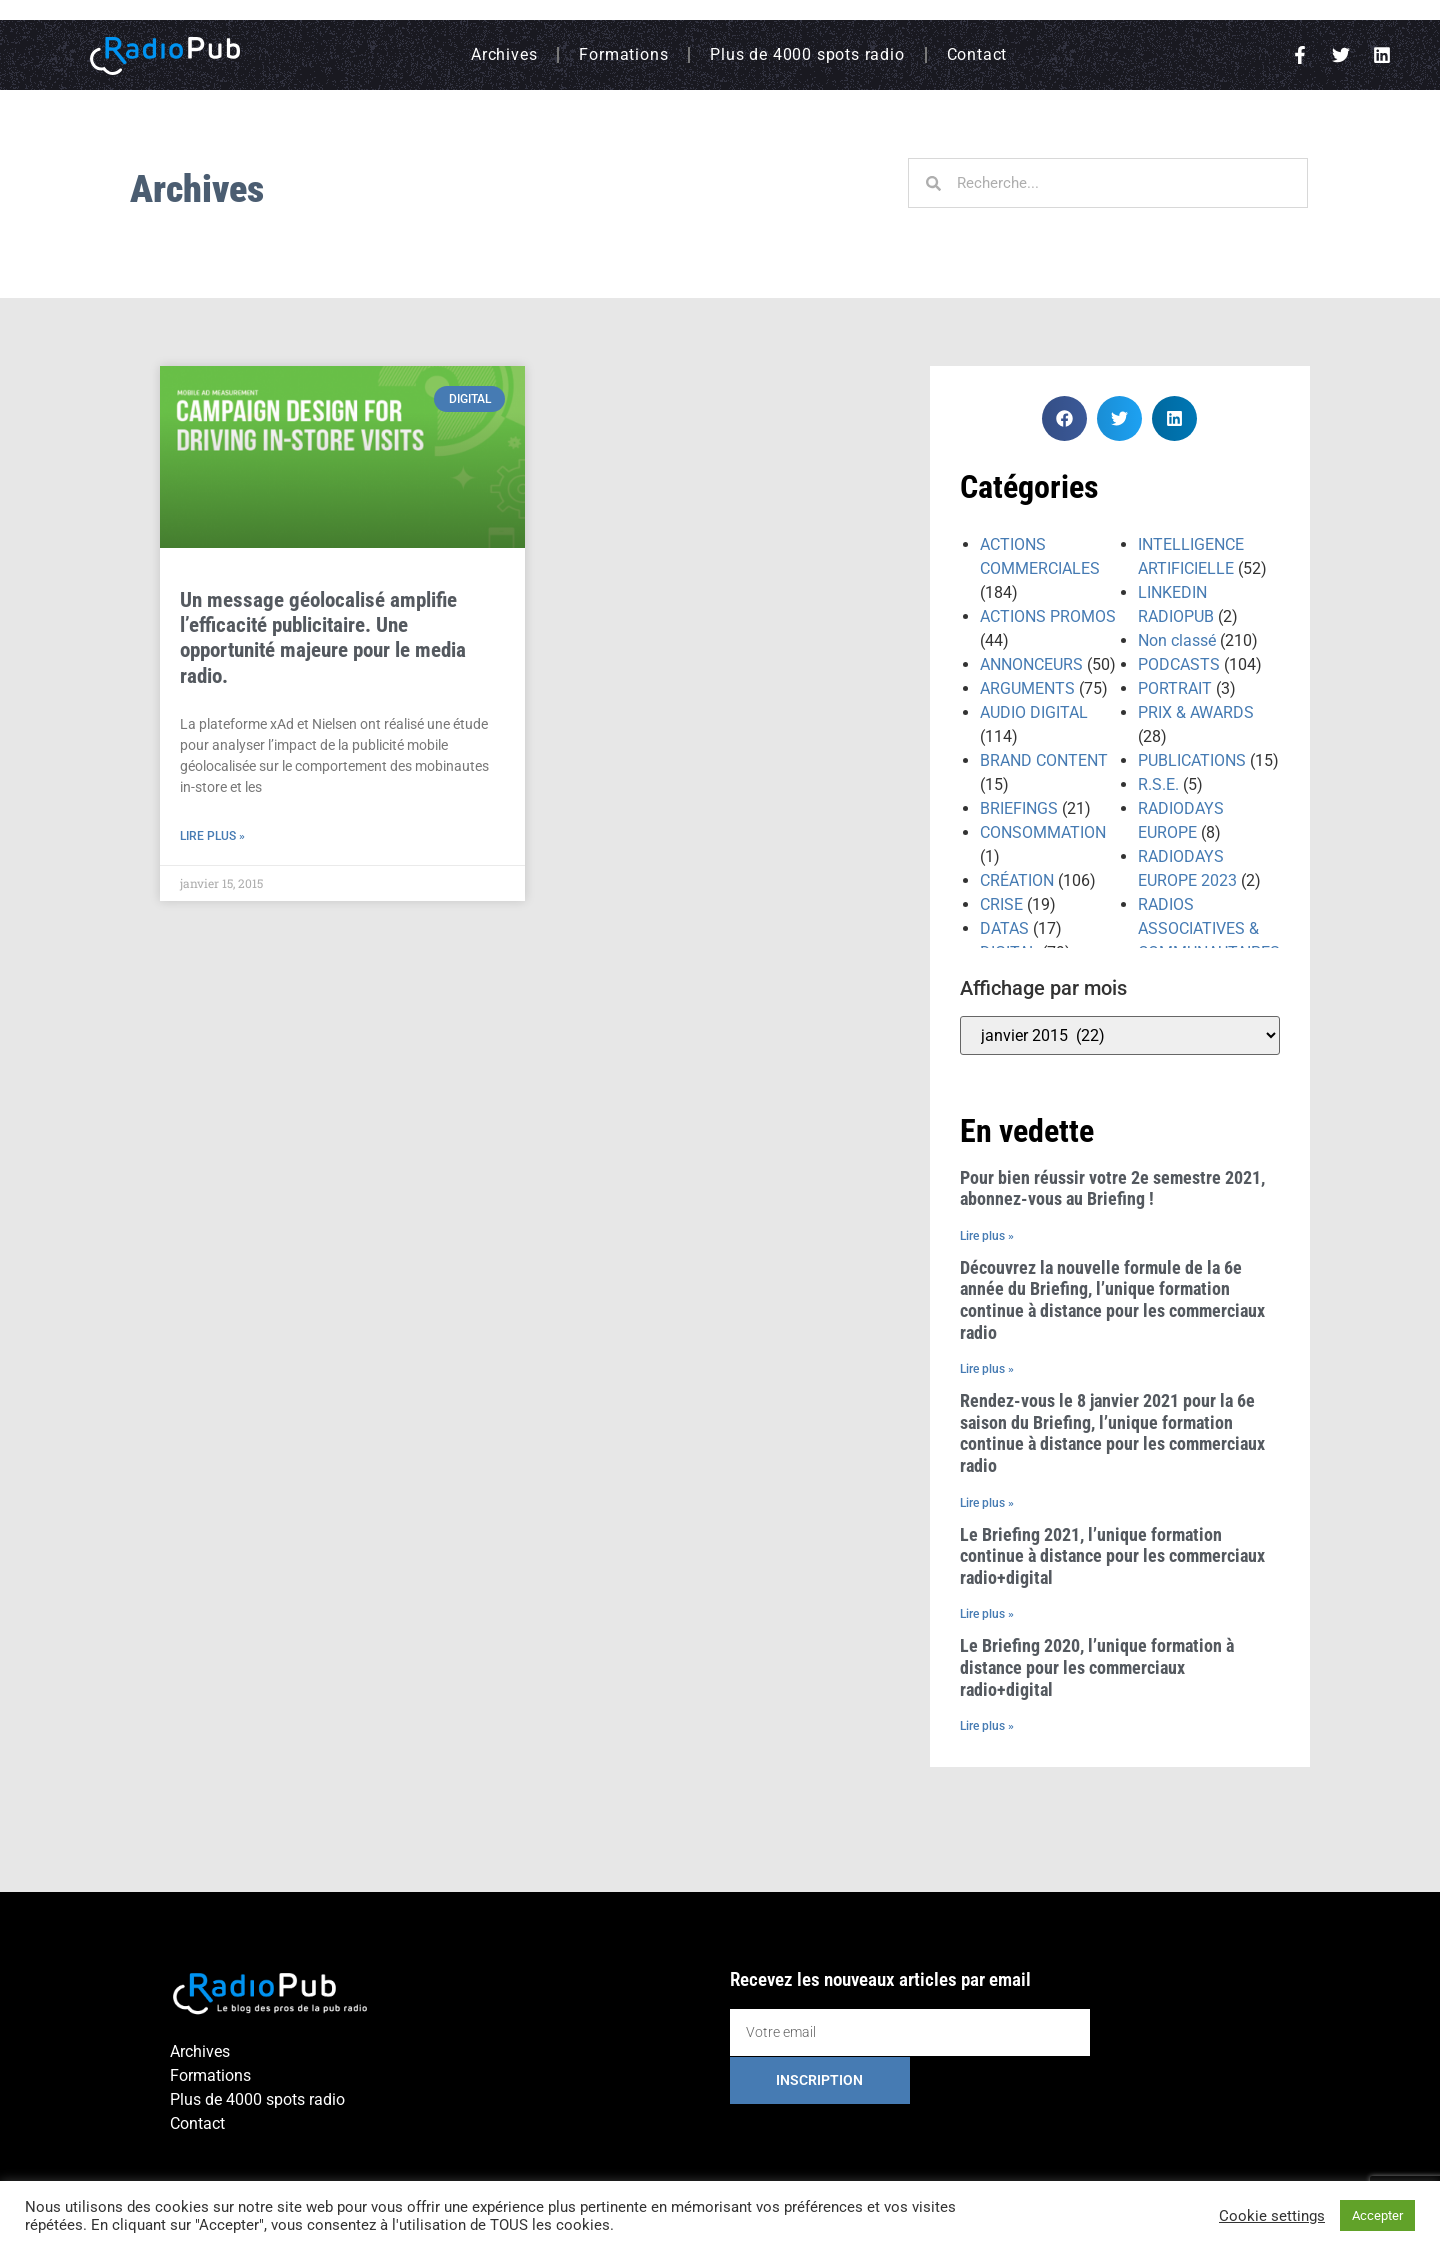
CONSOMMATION (1043, 832)
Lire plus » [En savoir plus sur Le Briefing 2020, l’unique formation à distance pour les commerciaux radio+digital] (987, 1726)
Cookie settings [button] (1272, 2216)
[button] (1064, 418)
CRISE (1001, 904)
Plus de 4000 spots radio (807, 54)
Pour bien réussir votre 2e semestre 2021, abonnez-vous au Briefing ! (1112, 1188)
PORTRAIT (1175, 688)
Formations (623, 54)
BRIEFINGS (1019, 808)
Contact (977, 54)
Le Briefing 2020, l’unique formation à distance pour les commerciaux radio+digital (1097, 1667)
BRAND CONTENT (1044, 760)
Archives (504, 54)
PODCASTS (1179, 664)
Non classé (1177, 640)
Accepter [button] (1377, 2215)
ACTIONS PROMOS (1048, 616)
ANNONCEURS (1031, 664)
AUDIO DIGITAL (1034, 712)
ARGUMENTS (1027, 688)
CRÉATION (1017, 880)
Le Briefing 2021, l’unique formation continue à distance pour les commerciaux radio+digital (1112, 1556)
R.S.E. (1158, 784)
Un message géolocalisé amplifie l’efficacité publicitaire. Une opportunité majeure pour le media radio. (323, 638)
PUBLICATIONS (1192, 760)
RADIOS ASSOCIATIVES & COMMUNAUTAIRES (1209, 928)
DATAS (1004, 928)
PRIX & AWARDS (1196, 712)
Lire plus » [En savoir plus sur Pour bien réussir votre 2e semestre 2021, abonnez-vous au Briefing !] (987, 1236)
